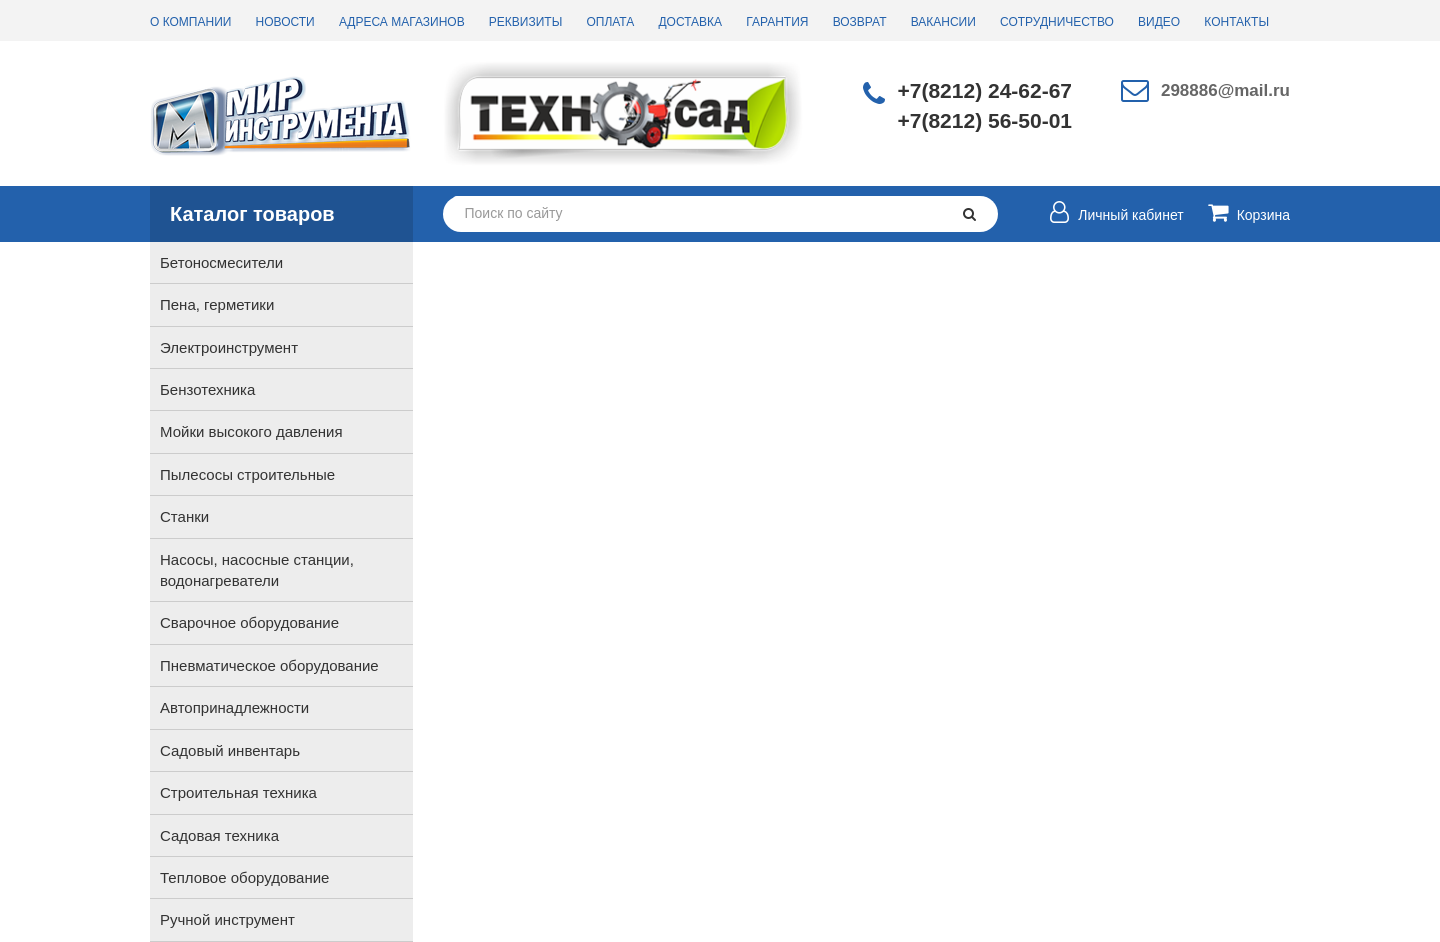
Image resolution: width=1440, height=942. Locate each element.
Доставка (690, 22)
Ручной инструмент (227, 919)
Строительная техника (238, 792)
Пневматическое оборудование (269, 665)
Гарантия (777, 22)
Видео (1159, 22)
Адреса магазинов (402, 22)
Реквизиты (525, 22)
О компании (190, 22)
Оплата (610, 22)
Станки (184, 516)
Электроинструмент (229, 347)
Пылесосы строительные (247, 474)
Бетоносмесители (221, 262)
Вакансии (943, 22)
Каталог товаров (252, 214)
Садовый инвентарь (230, 750)
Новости (285, 22)
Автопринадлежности (234, 707)
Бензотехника (207, 389)
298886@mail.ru (1225, 90)
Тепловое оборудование (244, 877)
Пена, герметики (217, 304)
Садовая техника (219, 835)
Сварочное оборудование (249, 622)
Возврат (860, 22)
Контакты (1236, 22)
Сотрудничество (1057, 22)
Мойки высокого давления (251, 431)
